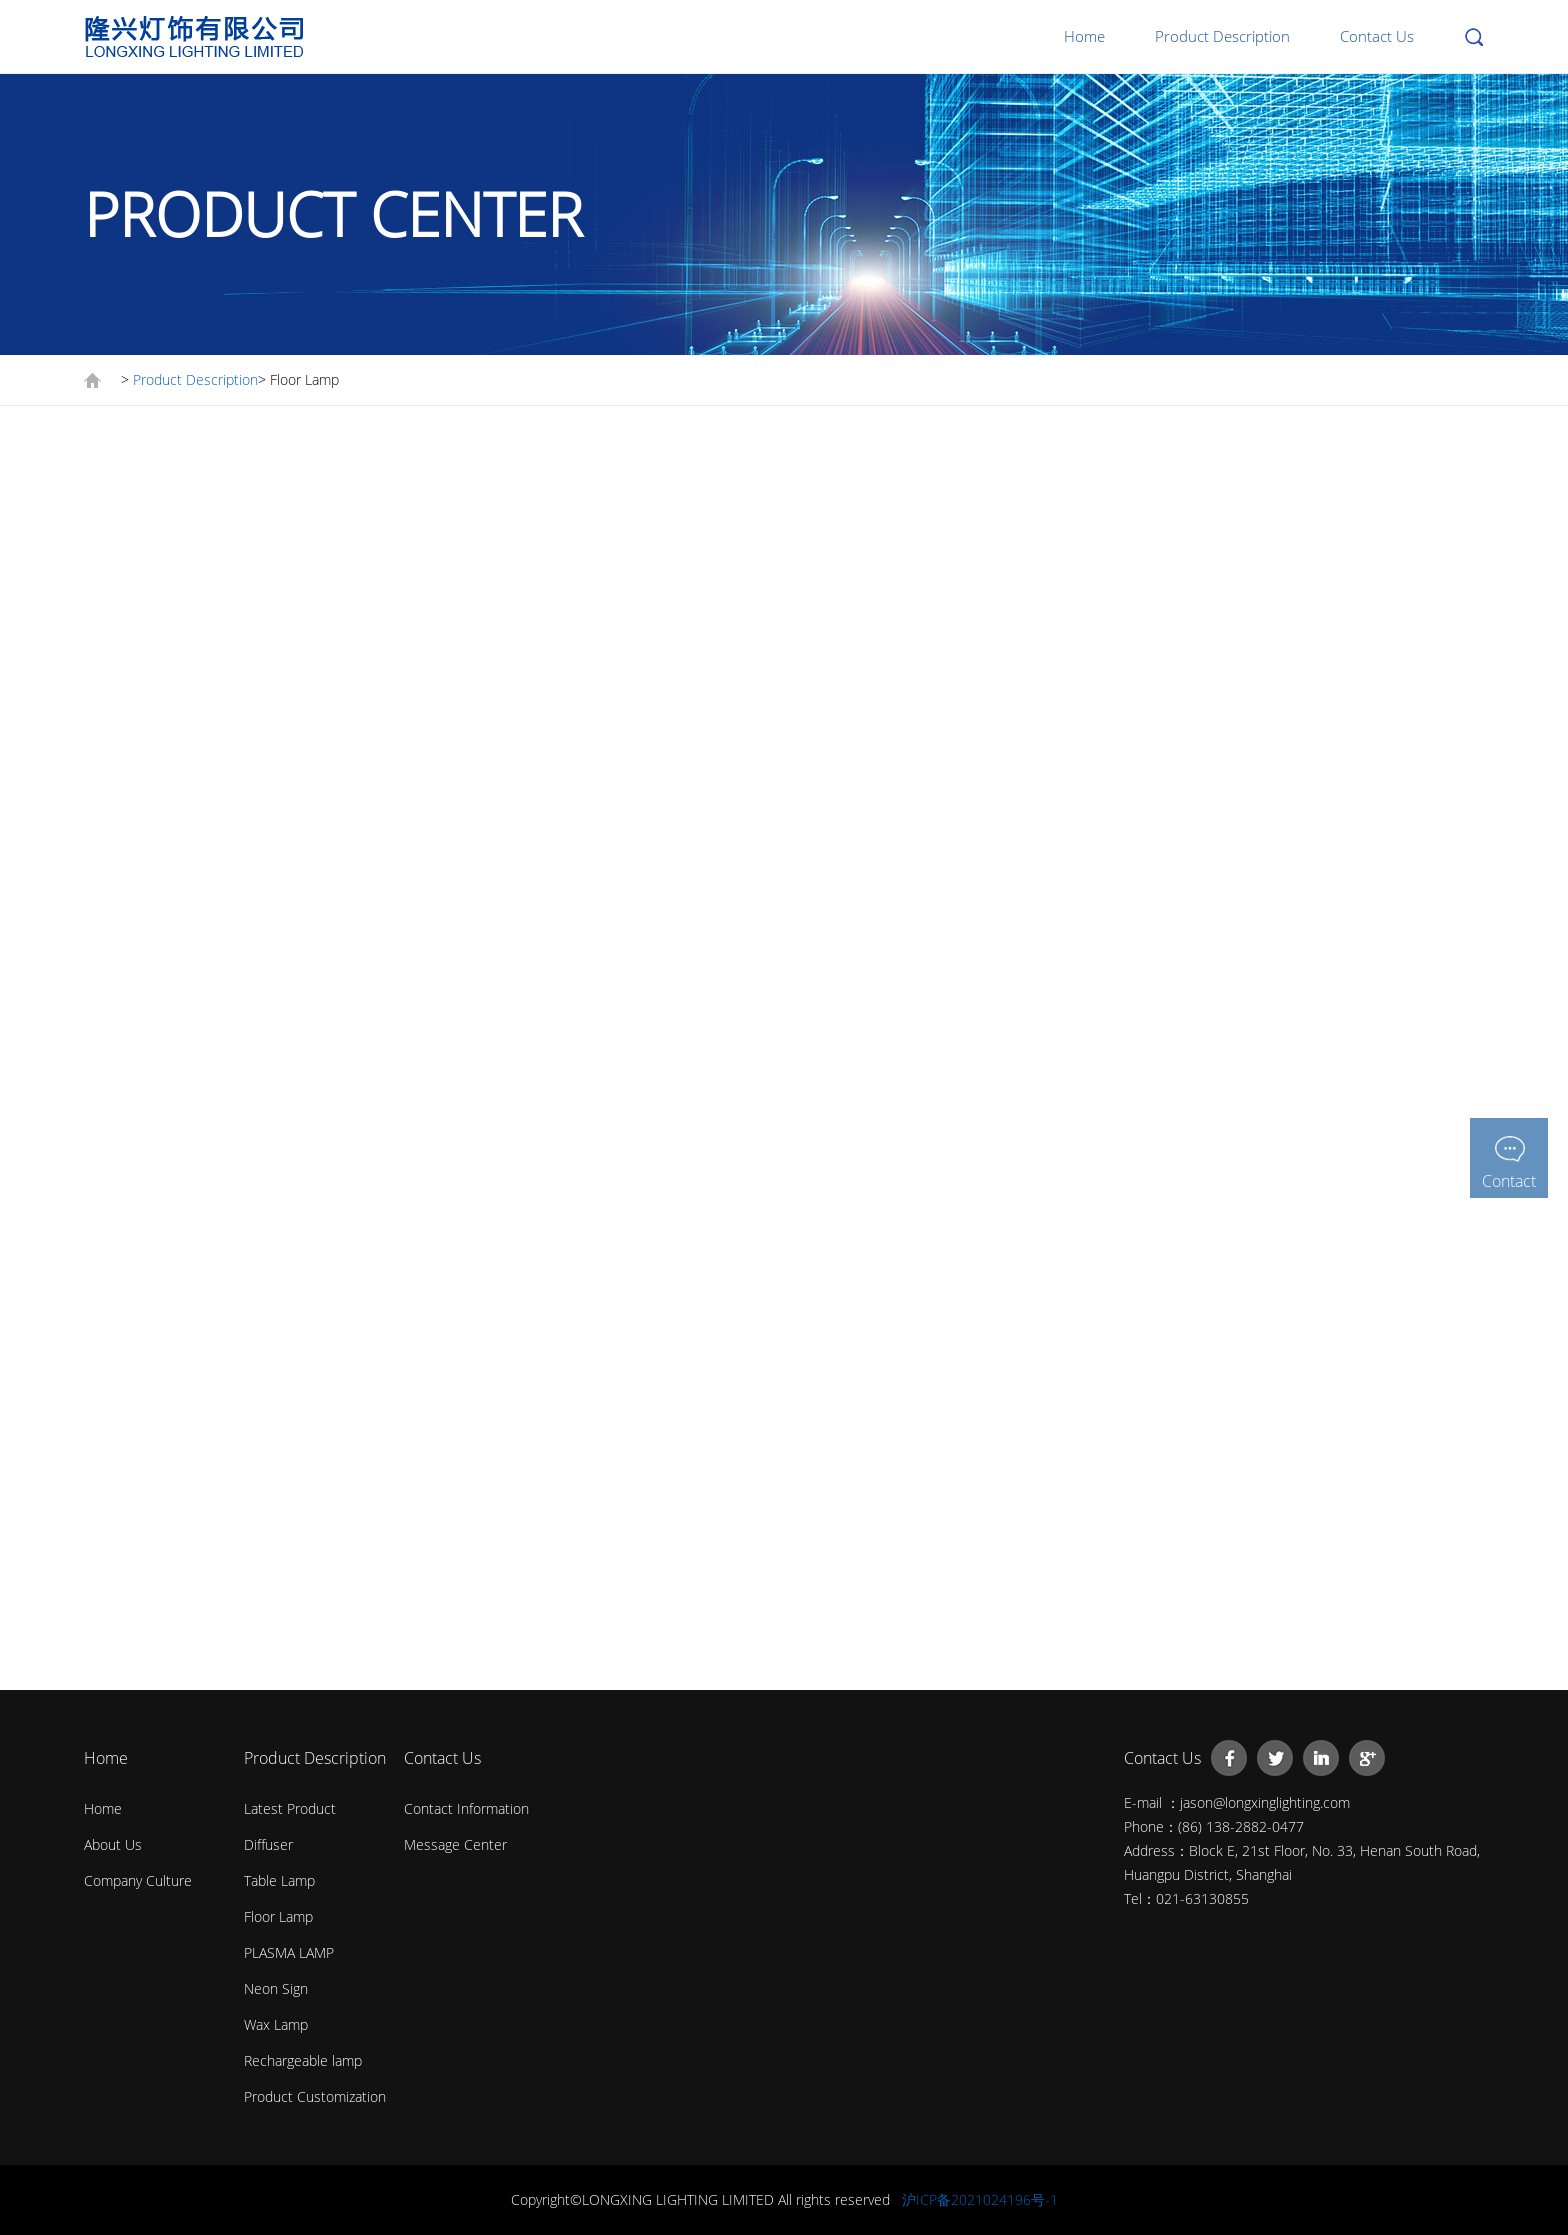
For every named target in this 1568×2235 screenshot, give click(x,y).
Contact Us (1377, 36)
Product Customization (315, 2096)
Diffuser (268, 1844)
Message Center (455, 1844)
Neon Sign (276, 1988)
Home (1084, 36)
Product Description (1222, 36)
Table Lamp (279, 1880)
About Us (113, 1844)
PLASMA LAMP (289, 1952)
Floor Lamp (278, 1916)
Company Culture (138, 1880)
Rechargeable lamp (303, 2060)
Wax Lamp (276, 2024)
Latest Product (290, 1808)
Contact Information (466, 1808)
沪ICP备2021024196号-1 (980, 2199)
